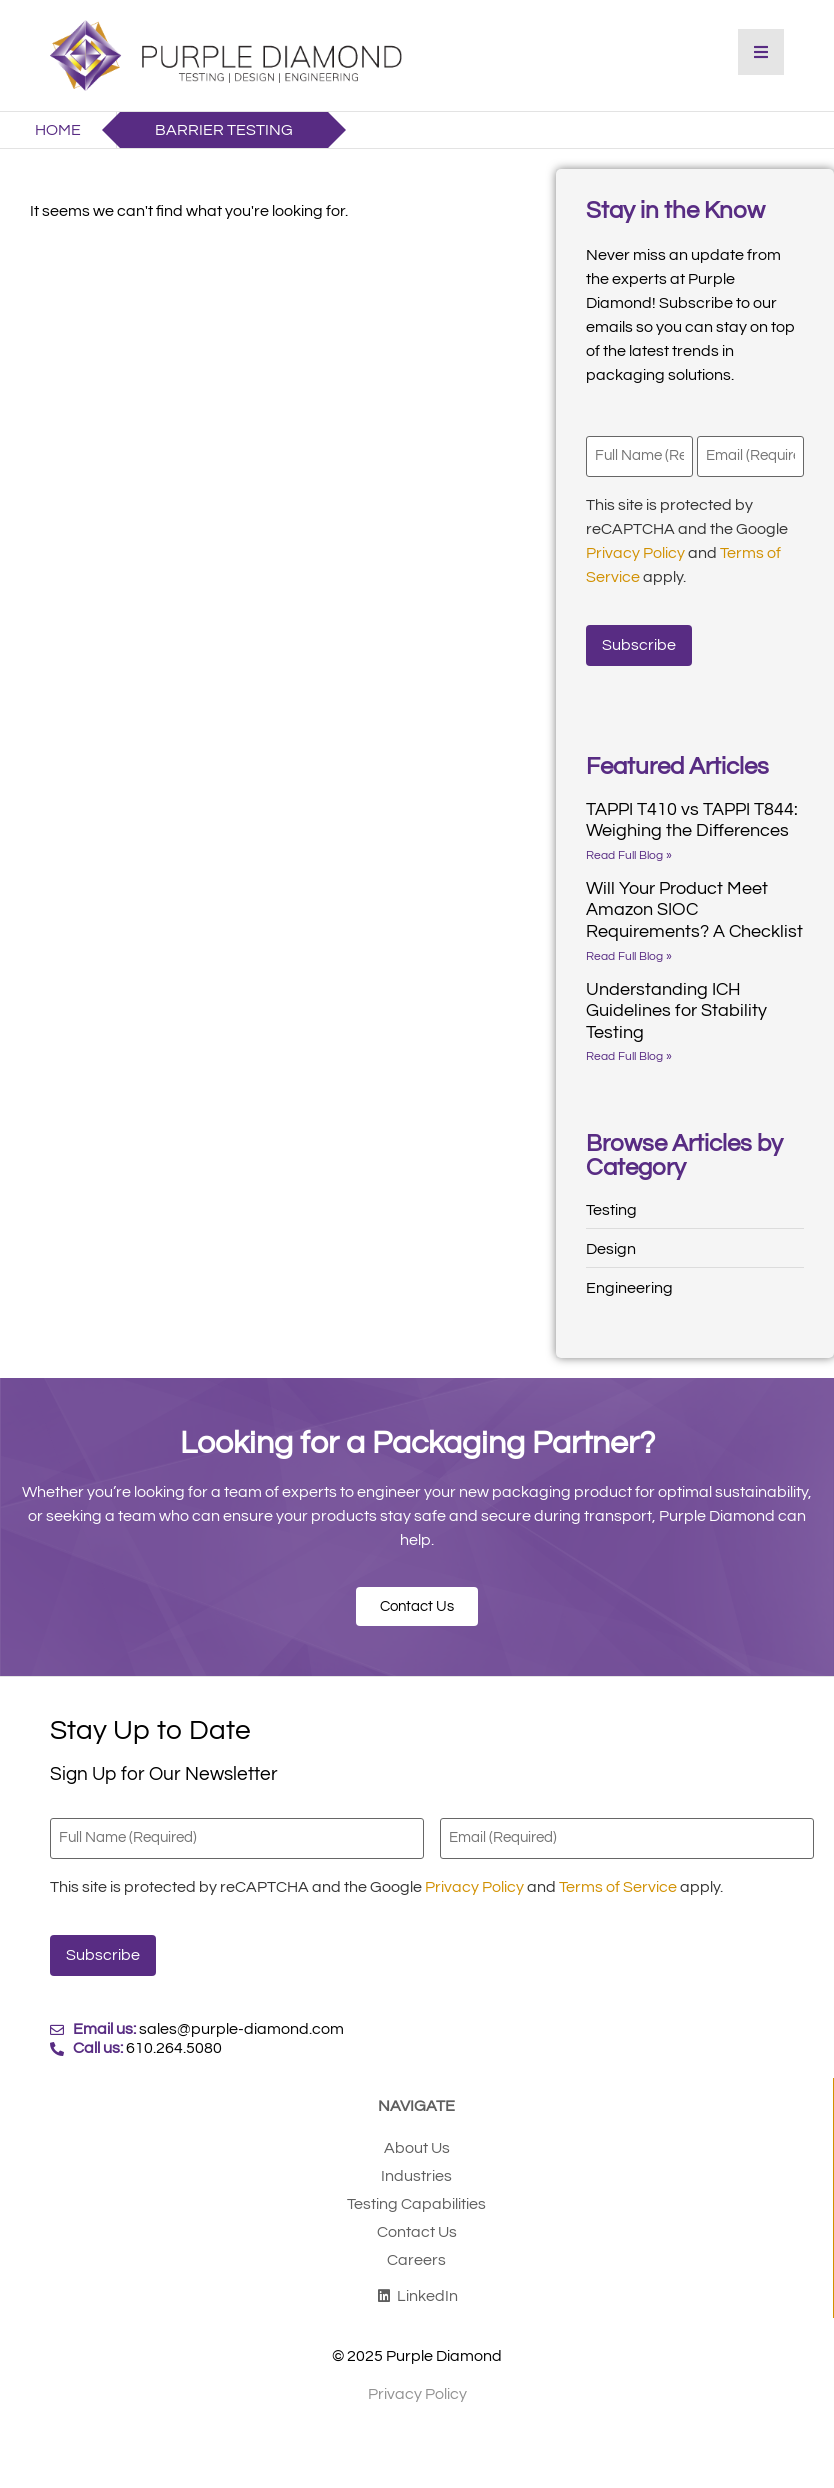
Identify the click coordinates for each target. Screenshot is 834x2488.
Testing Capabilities (416, 2203)
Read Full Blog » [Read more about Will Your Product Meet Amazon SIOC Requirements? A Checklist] (629, 955)
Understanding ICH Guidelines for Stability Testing (676, 1010)
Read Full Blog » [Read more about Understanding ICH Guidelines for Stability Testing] (629, 1056)
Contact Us (417, 2231)
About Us (417, 2147)
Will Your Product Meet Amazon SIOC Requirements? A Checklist (694, 909)
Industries (416, 2175)
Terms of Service (618, 1886)
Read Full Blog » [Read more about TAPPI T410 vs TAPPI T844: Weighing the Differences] (629, 854)
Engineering (629, 1288)
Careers (416, 2259)
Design (611, 1249)
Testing (611, 1210)
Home (58, 130)
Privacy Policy (635, 552)
